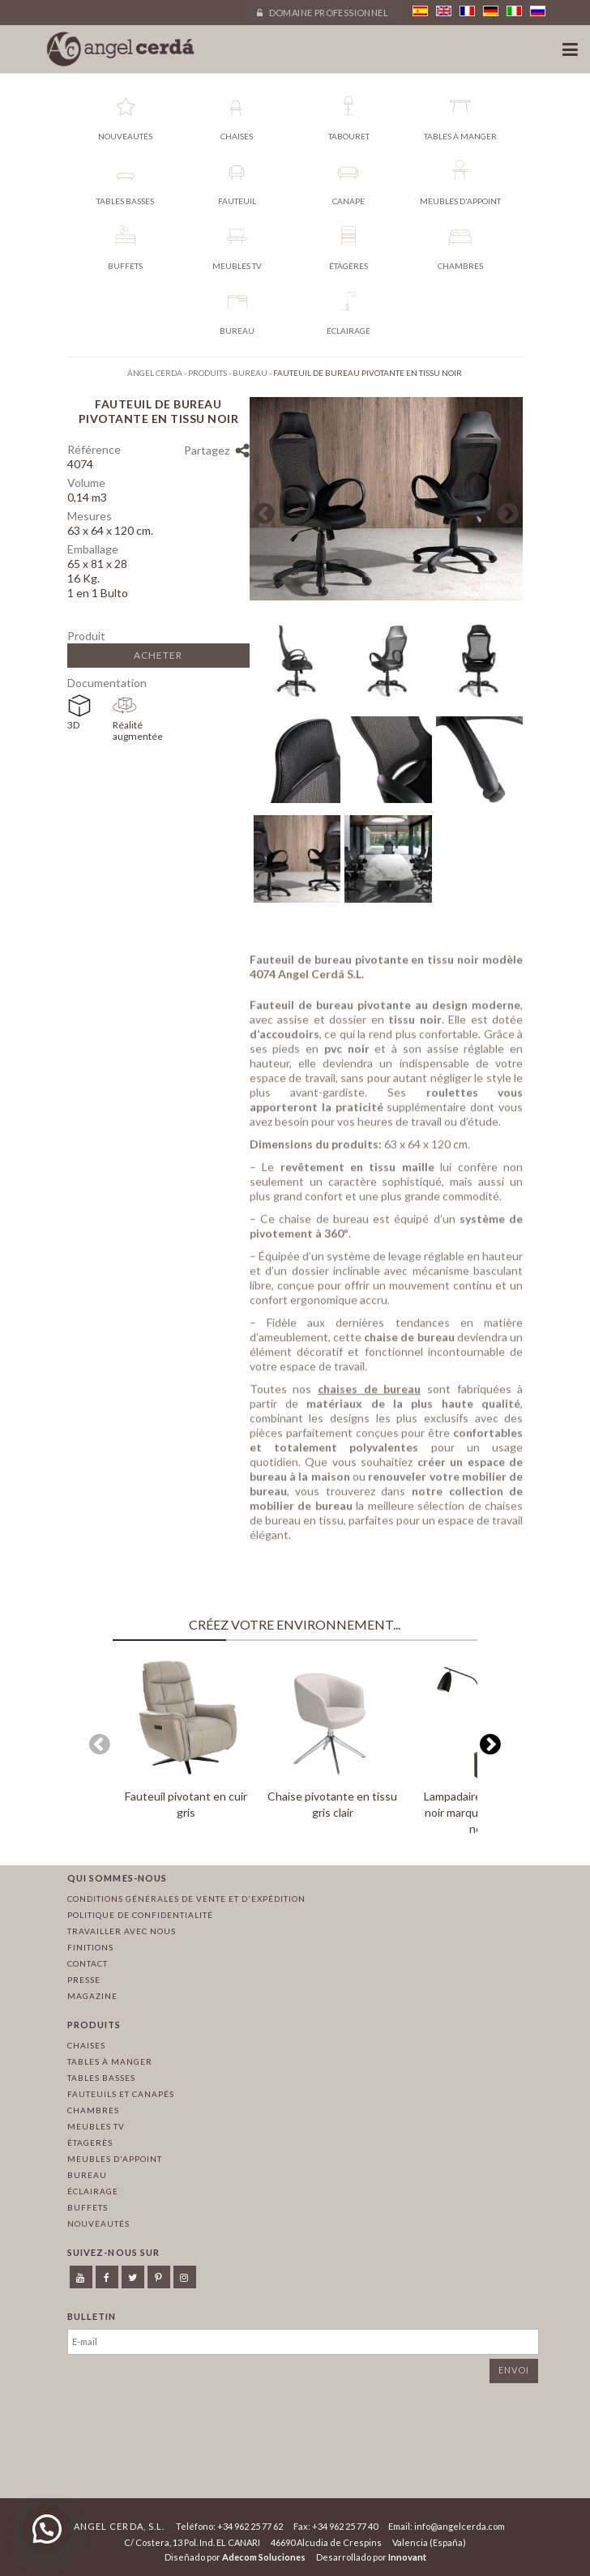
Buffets (87, 2207)
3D (73, 725)
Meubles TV (96, 2126)
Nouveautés (98, 2223)
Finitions (90, 1947)
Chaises (86, 2045)
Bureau (87, 2175)
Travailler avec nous (121, 1931)
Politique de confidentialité (140, 1915)
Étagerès (90, 2142)
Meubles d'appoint (114, 2159)
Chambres (93, 2110)
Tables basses (101, 2078)
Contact (87, 1963)
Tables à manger (109, 2061)
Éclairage (92, 2191)
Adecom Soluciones (264, 2557)
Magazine (92, 1996)
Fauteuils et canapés (120, 2094)
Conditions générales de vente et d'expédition (186, 1898)
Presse (83, 1979)
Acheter (158, 655)
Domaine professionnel (322, 12)
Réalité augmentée (135, 730)
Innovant (407, 2557)
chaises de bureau (369, 1393)
